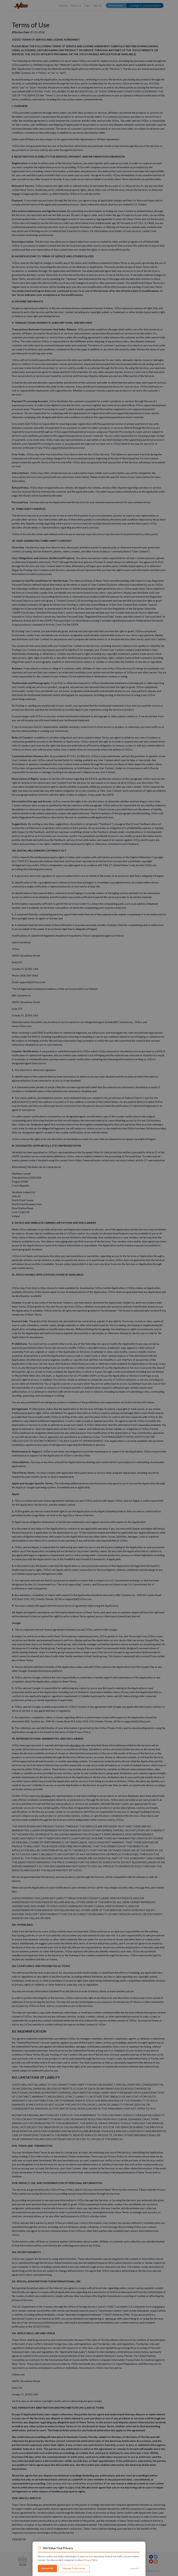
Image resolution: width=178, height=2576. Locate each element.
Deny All (134, 2568)
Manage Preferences (74, 2568)
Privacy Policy (90, 2560)
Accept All (47, 2568)
